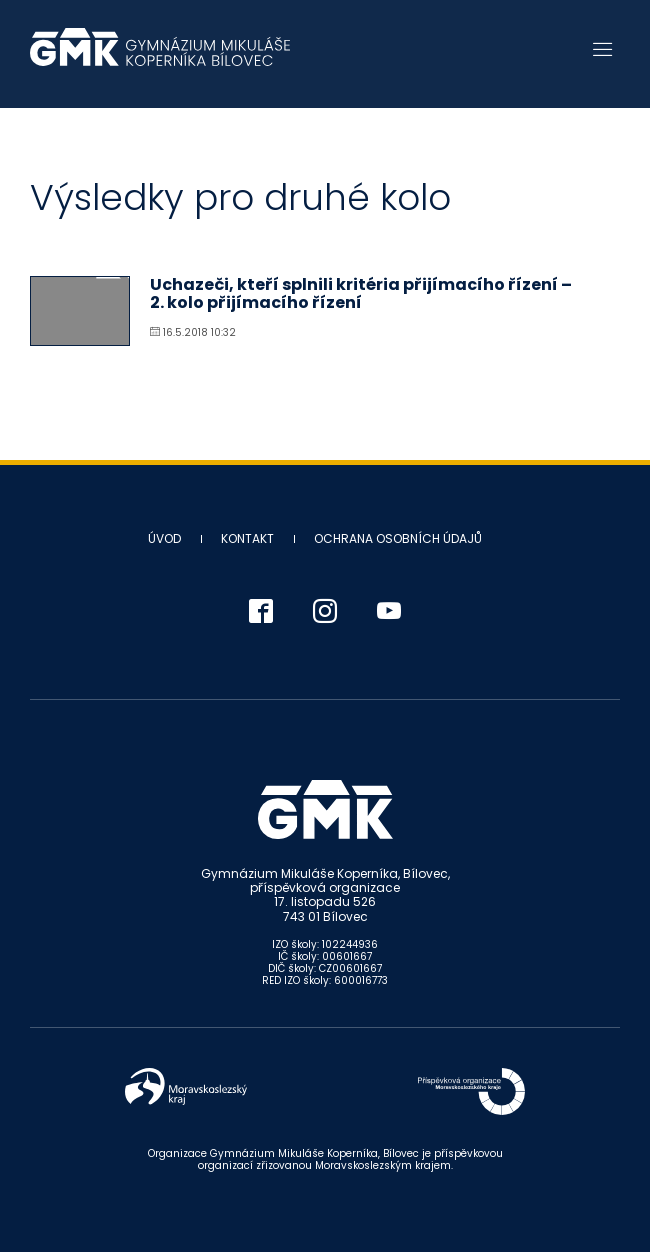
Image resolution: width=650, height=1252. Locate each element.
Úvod (164, 538)
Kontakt (247, 538)
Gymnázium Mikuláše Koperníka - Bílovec (160, 57)
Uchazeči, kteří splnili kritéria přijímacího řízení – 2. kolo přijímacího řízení (361, 293)
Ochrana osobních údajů (398, 538)
